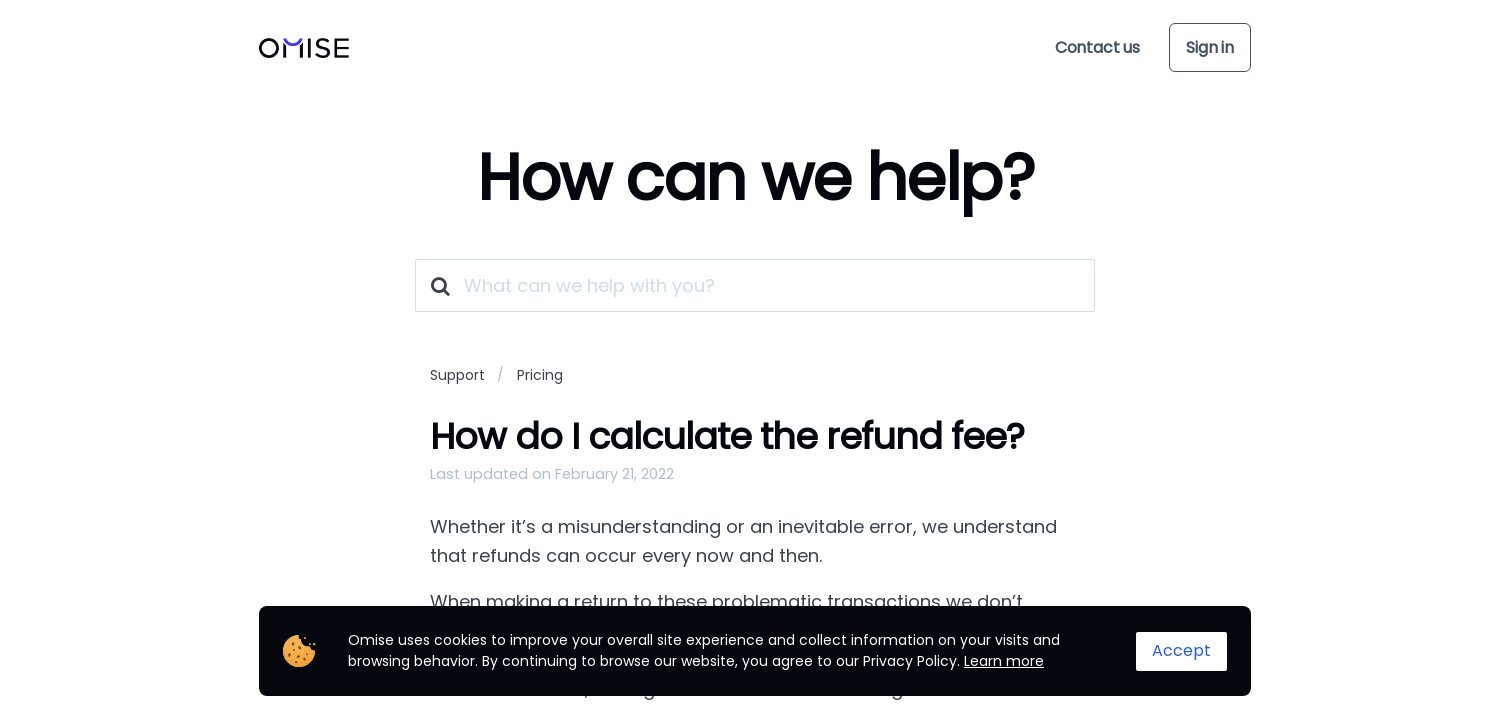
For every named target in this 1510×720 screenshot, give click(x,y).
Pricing (540, 375)
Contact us (1097, 47)
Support (457, 375)
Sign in (1210, 47)
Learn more (1004, 661)
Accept (1181, 650)
